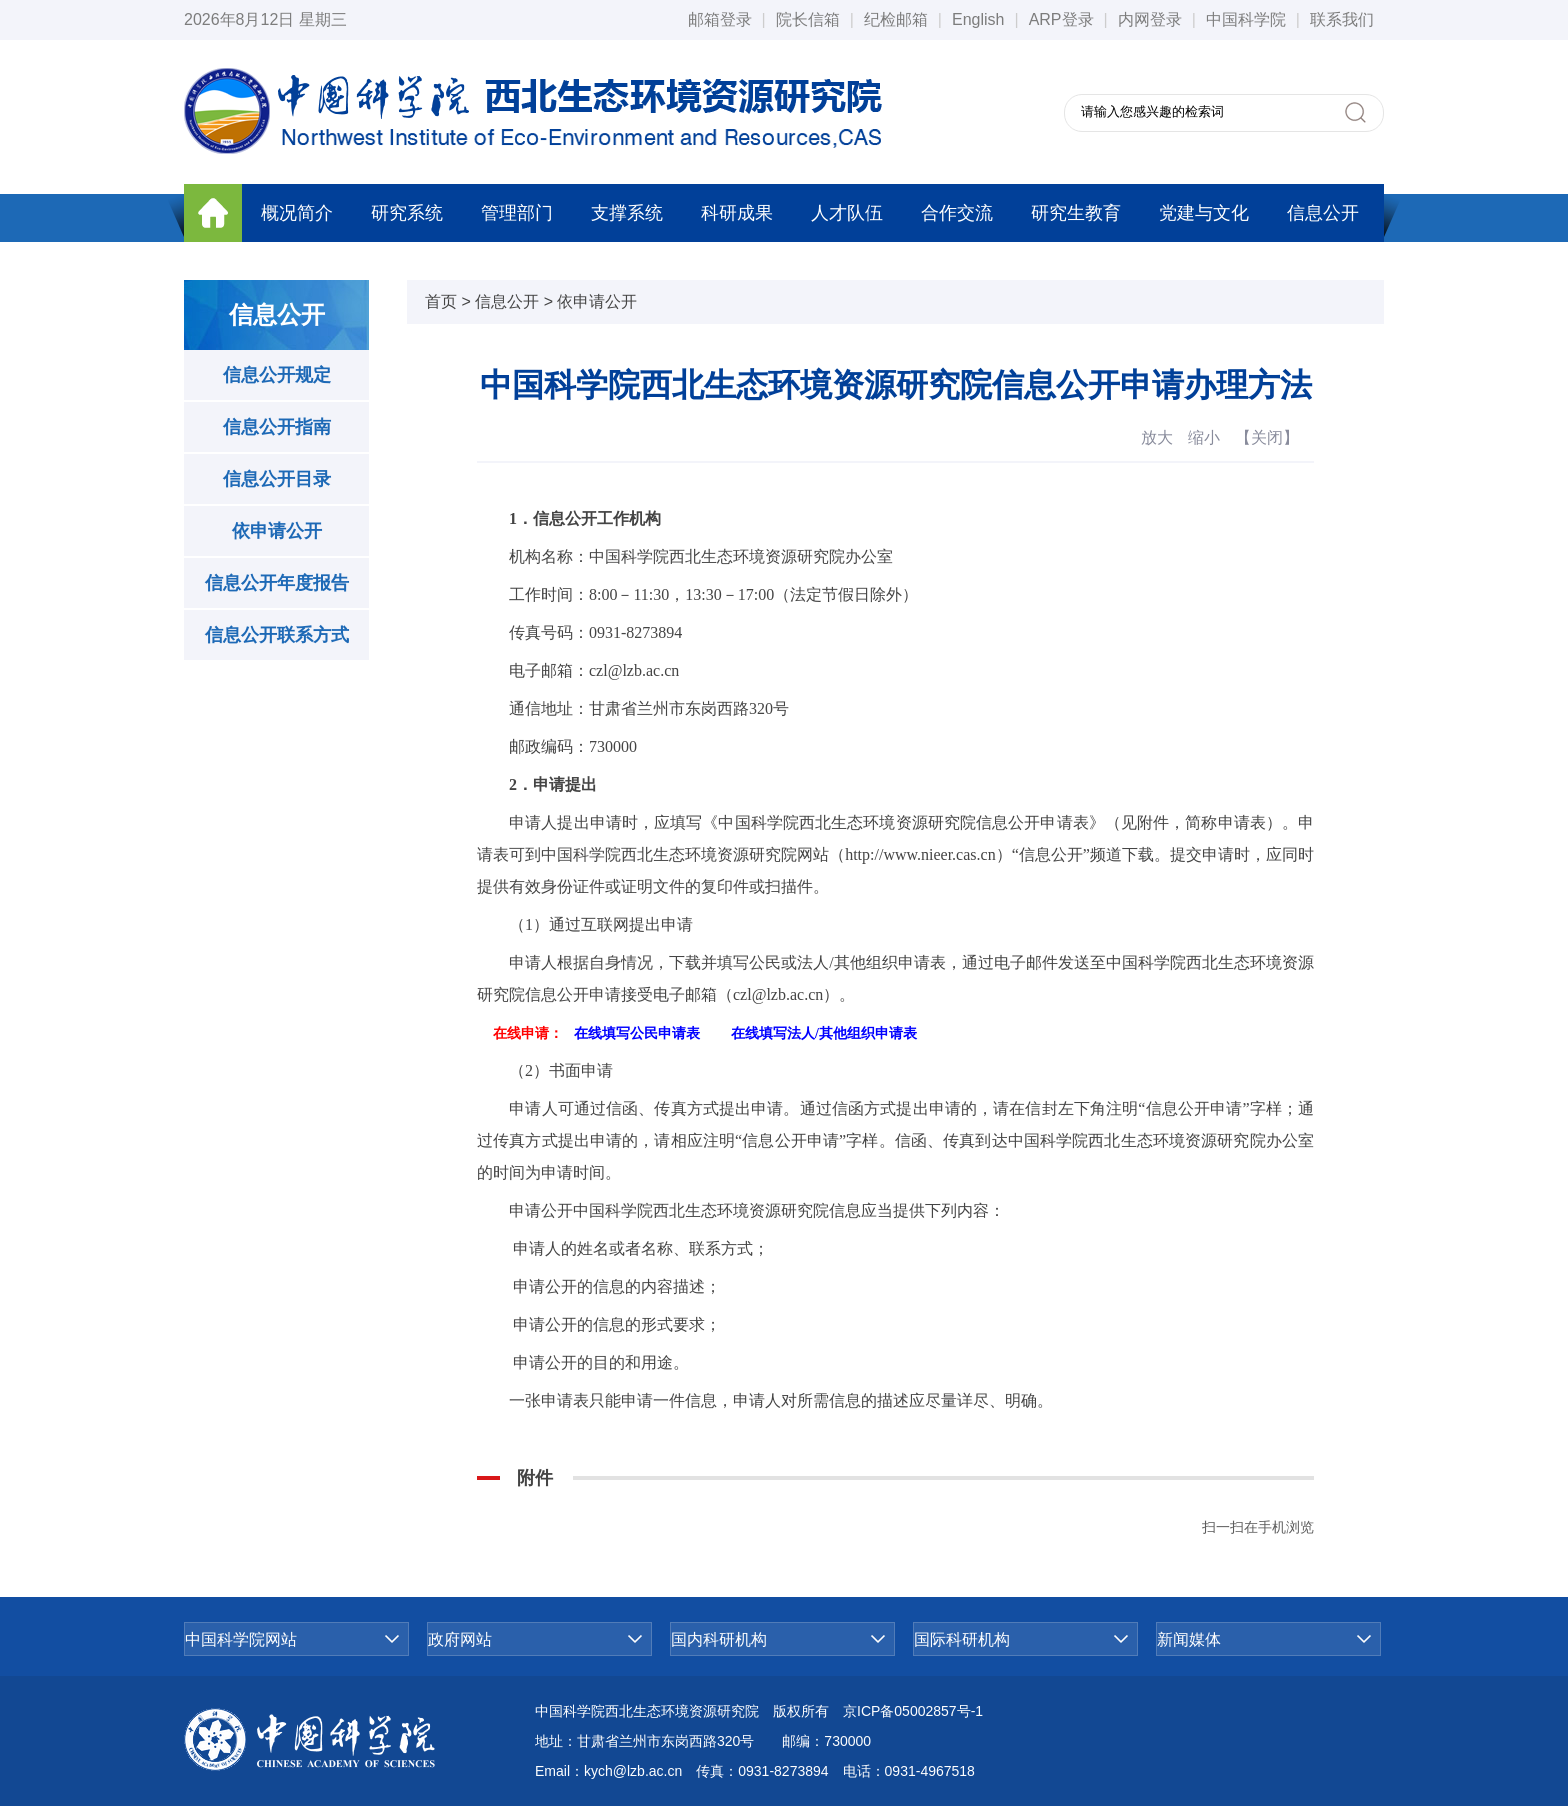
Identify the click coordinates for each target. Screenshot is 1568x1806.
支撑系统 (627, 213)
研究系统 (407, 213)
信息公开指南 (277, 427)
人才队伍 (847, 213)
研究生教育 (1076, 213)
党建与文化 (1204, 213)
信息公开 (1323, 213)
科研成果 (737, 213)
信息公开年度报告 (277, 583)
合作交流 (957, 213)
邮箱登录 (720, 19)
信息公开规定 (277, 375)
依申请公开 (277, 531)
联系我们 (1342, 19)
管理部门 (517, 213)
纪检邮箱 (896, 19)
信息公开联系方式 (277, 635)
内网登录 (1150, 19)
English (978, 19)
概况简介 (297, 213)
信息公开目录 (277, 479)
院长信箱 (808, 19)
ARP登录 (1061, 19)
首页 (441, 301)
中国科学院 (1246, 19)
